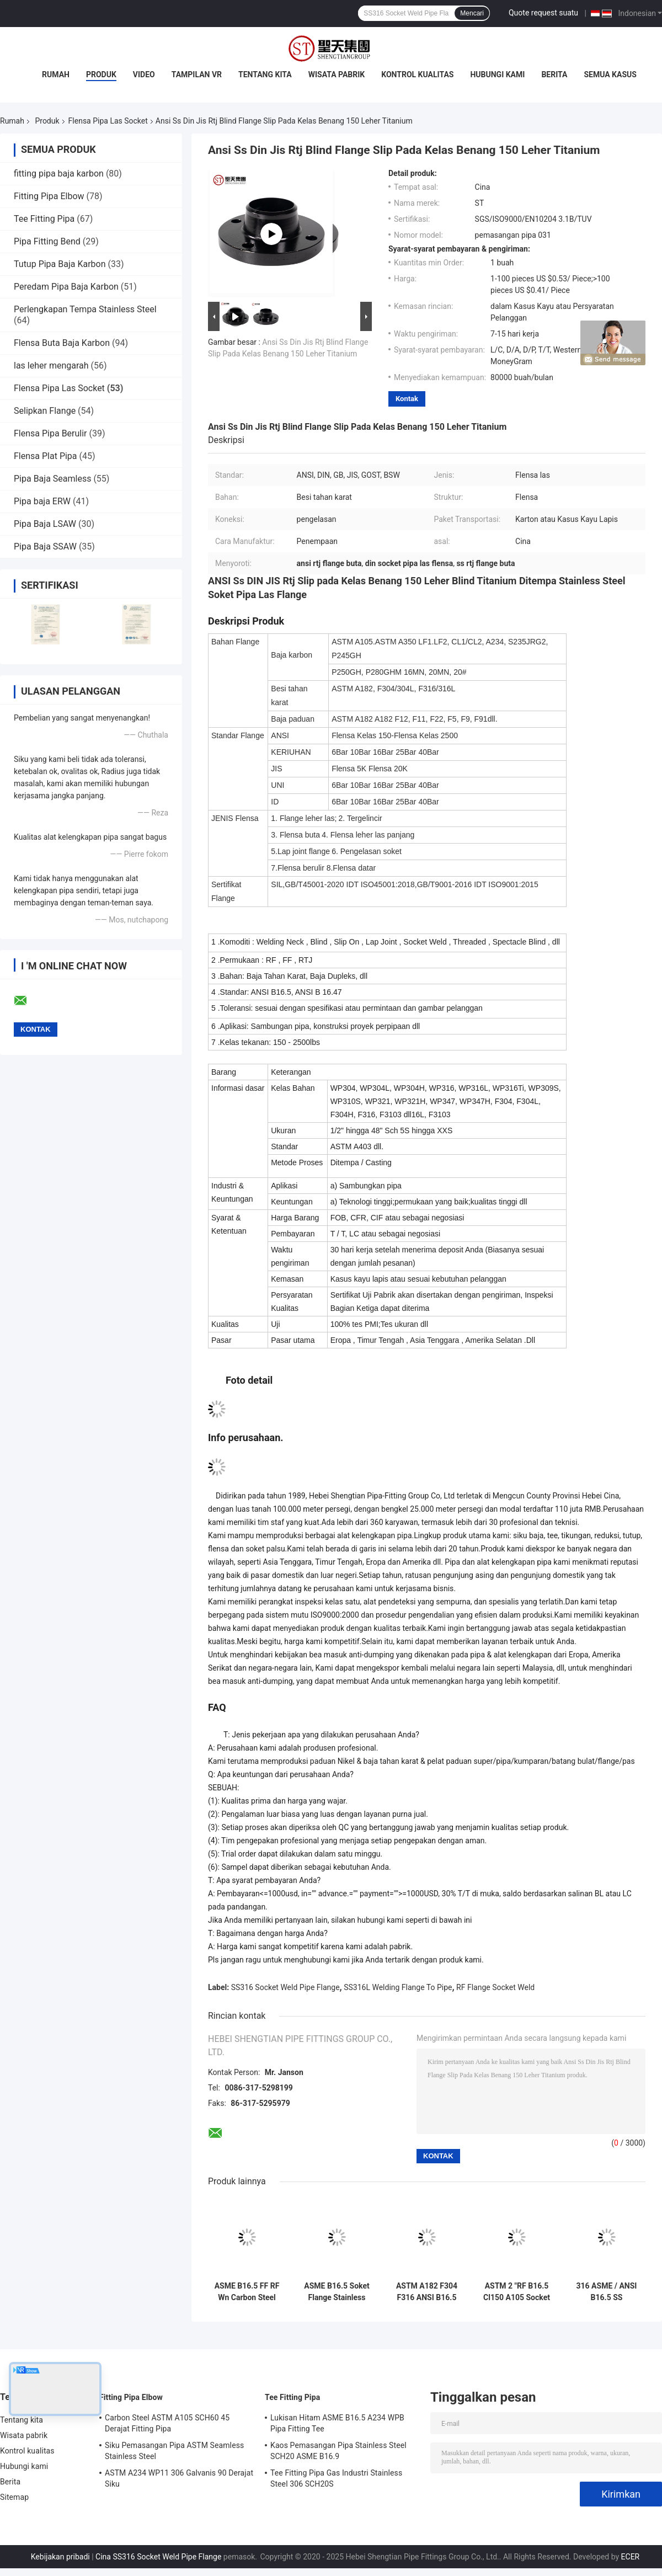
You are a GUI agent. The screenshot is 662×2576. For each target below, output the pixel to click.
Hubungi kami (497, 74)
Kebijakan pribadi (60, 2556)
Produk (101, 74)
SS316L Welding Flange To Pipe (398, 1987)
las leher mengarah (51, 365)
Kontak (407, 398)
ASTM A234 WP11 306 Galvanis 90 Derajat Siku (179, 2478)
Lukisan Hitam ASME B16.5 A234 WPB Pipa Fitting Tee (337, 2423)
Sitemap (14, 2497)
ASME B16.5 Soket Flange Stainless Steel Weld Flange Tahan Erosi (336, 2291)
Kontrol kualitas (417, 74)
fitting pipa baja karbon (59, 173)
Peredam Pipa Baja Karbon (66, 286)
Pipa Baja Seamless (52, 478)
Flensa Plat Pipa (45, 456)
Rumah (56, 74)
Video (144, 74)
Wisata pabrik (336, 74)
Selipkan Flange (45, 411)
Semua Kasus (610, 74)
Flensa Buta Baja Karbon (62, 343)
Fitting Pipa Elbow (49, 196)
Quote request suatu (543, 12)
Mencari (472, 13)
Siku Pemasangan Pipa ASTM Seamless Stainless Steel (174, 2451)
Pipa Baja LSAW (45, 524)
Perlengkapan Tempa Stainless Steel (85, 309)
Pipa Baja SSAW (45, 546)
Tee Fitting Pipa (44, 219)
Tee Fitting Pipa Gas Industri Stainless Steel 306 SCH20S (336, 2478)
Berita (554, 74)
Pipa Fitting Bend (47, 241)
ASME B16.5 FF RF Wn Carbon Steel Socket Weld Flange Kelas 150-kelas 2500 (247, 2291)
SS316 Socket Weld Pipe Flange (285, 1987)
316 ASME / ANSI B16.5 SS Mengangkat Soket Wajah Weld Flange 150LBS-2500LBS (606, 2291)
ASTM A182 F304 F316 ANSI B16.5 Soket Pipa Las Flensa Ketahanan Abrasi (427, 2291)
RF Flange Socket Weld (495, 1987)
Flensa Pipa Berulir (50, 433)
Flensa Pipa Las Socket (108, 120)
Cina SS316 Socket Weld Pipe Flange (158, 2556)
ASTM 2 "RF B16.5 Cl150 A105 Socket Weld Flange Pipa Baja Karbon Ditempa (516, 2291)
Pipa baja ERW (42, 501)
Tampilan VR (197, 74)
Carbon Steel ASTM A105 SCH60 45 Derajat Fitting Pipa (167, 2423)
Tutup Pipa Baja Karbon (60, 264)
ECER (630, 2556)
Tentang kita (265, 74)
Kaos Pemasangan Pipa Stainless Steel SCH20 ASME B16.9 (338, 2451)
